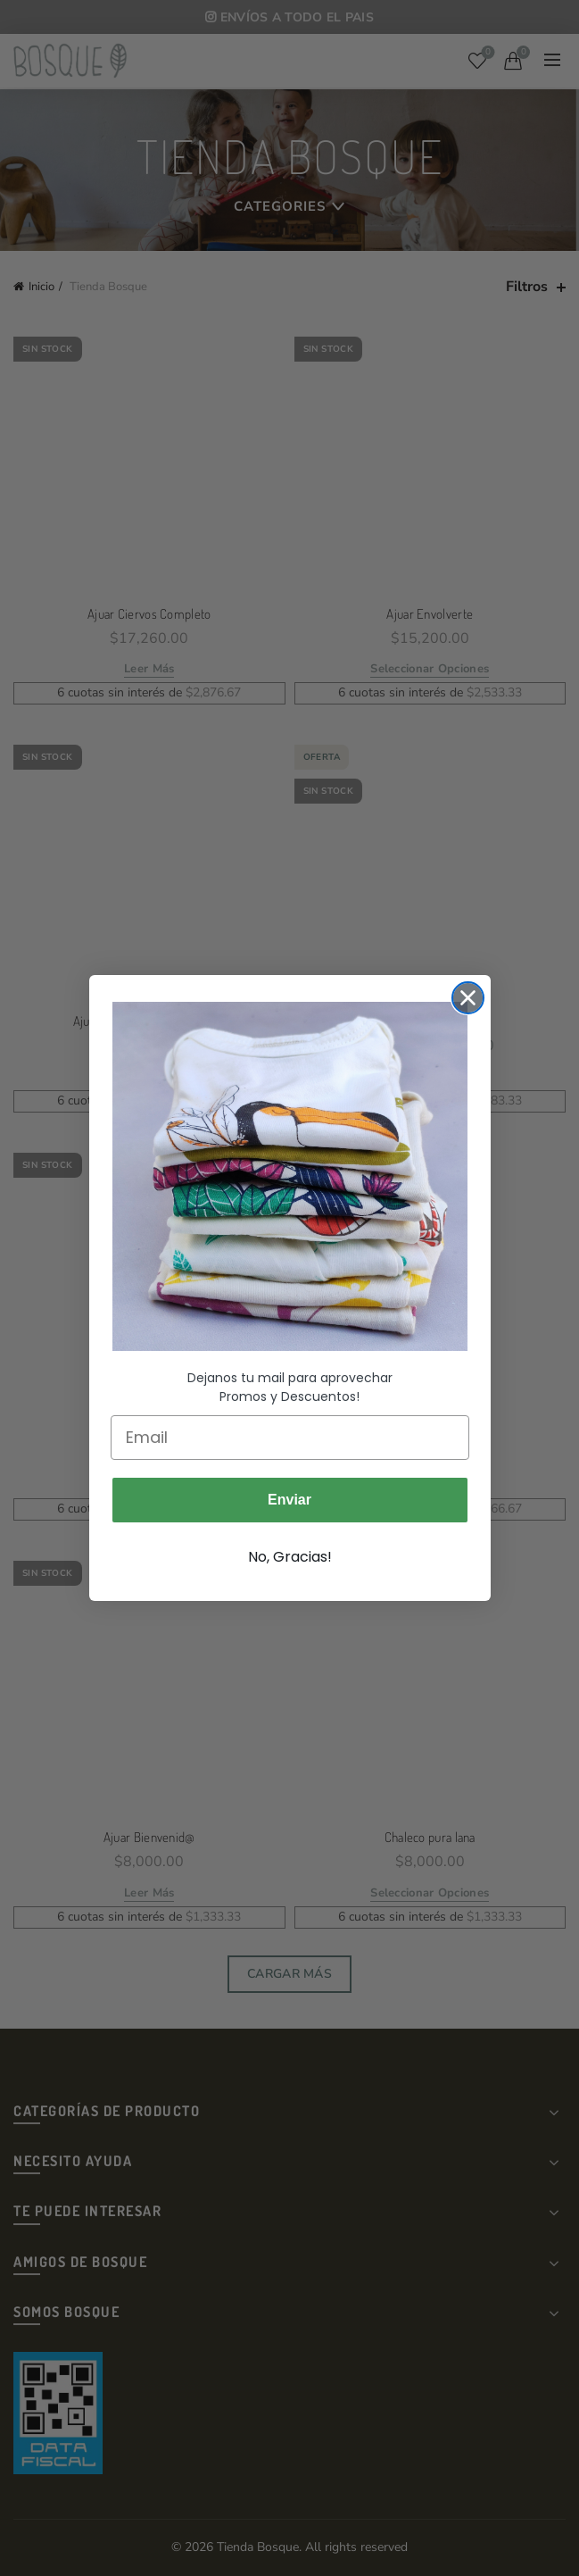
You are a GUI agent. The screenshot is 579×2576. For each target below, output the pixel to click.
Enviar (289, 1499)
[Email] (290, 1437)
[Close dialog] (468, 997)
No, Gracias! (290, 1556)
